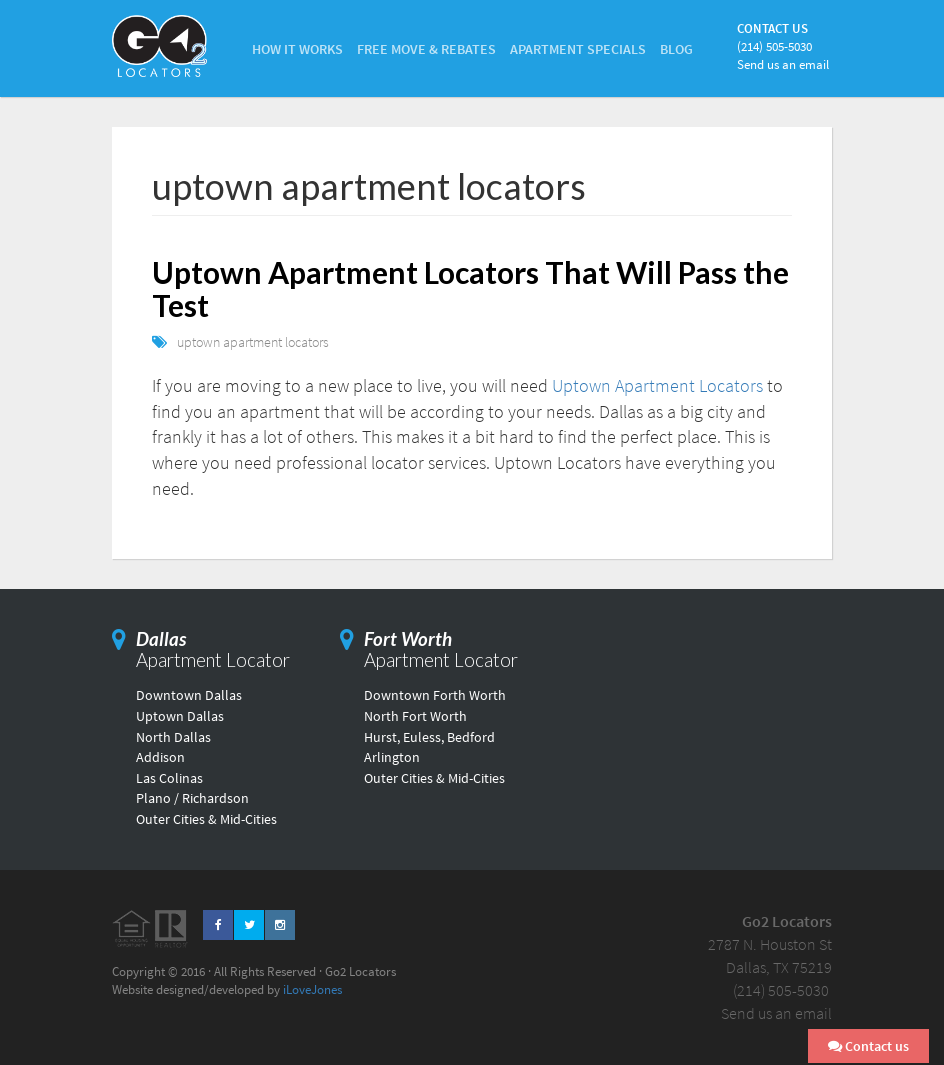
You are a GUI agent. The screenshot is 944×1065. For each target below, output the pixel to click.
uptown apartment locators (253, 342)
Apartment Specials (578, 49)
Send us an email (783, 64)
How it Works (297, 49)
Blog (676, 49)
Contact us (868, 1046)
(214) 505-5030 (774, 46)
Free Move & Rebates (426, 49)
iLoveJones (312, 989)
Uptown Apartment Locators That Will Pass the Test (470, 288)
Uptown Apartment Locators (657, 385)
